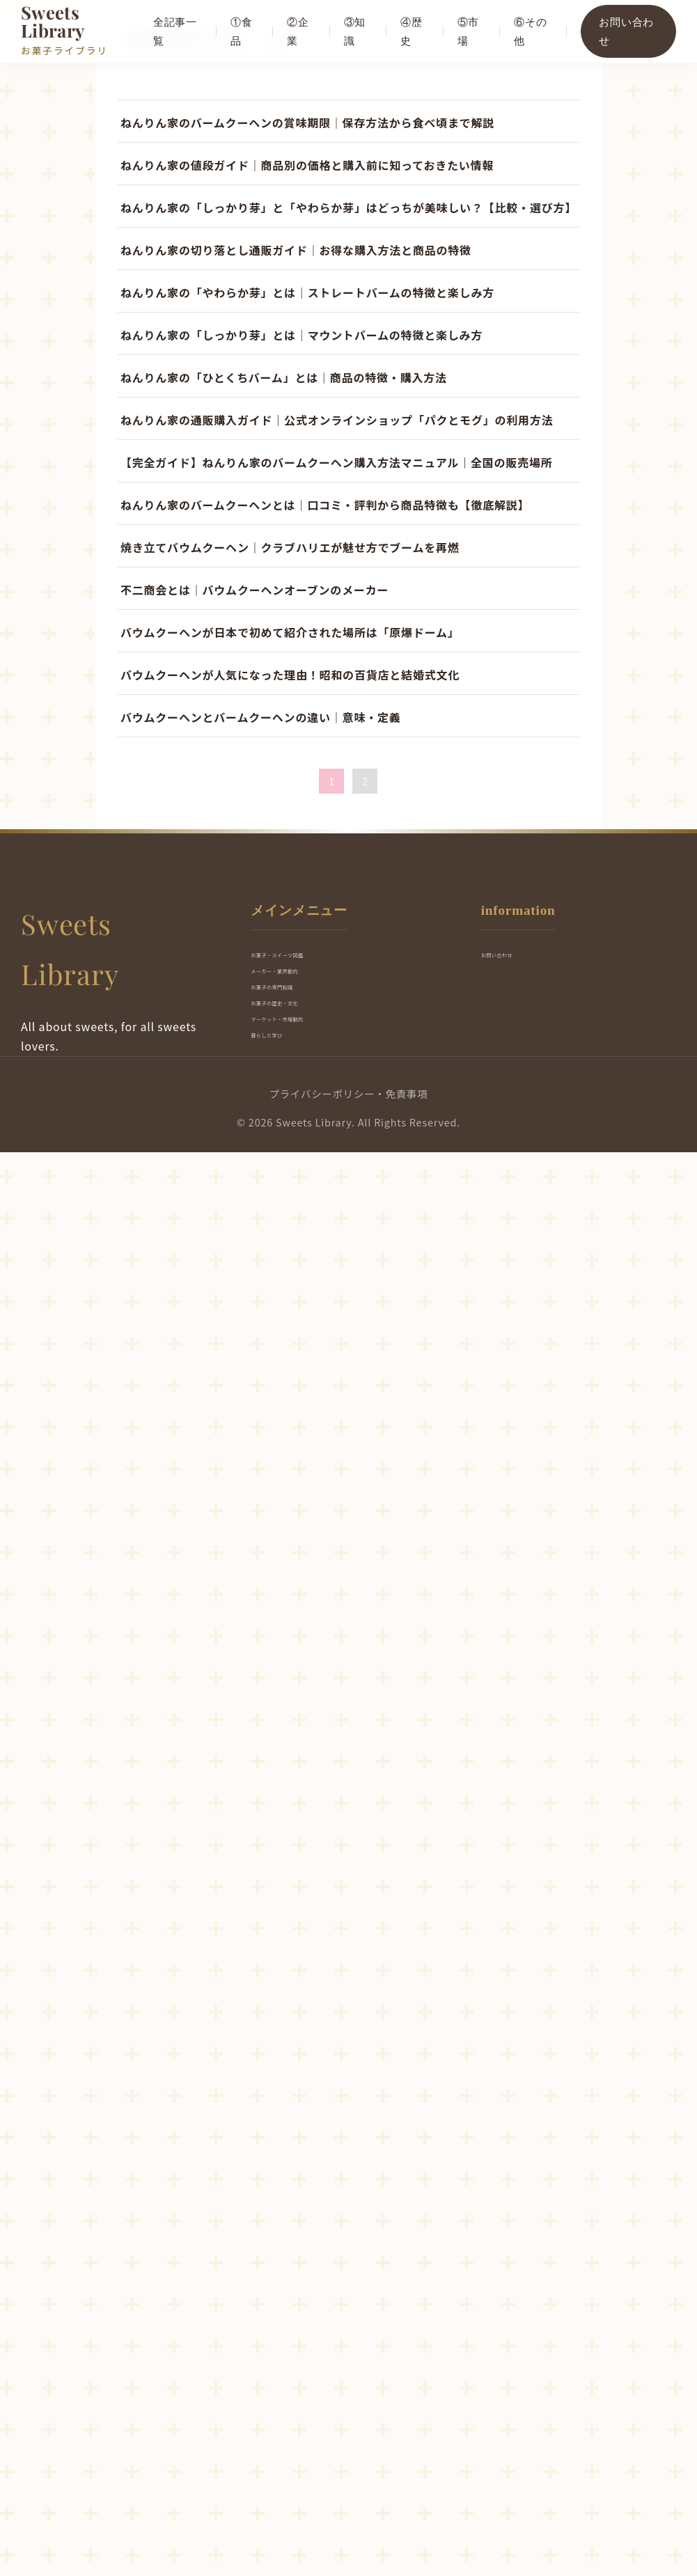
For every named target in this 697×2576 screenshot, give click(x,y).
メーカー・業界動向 (306, 2354)
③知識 (357, 31)
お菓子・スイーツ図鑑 (312, 2326)
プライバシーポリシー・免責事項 (348, 2518)
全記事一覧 (179, 31)
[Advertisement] (348, 282)
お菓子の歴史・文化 (306, 2410)
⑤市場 (470, 31)
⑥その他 (531, 31)
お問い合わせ (627, 31)
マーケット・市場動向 (312, 2438)
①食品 (244, 31)
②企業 (301, 31)
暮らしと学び (287, 2466)
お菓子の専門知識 (300, 2382)
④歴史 (413, 31)
